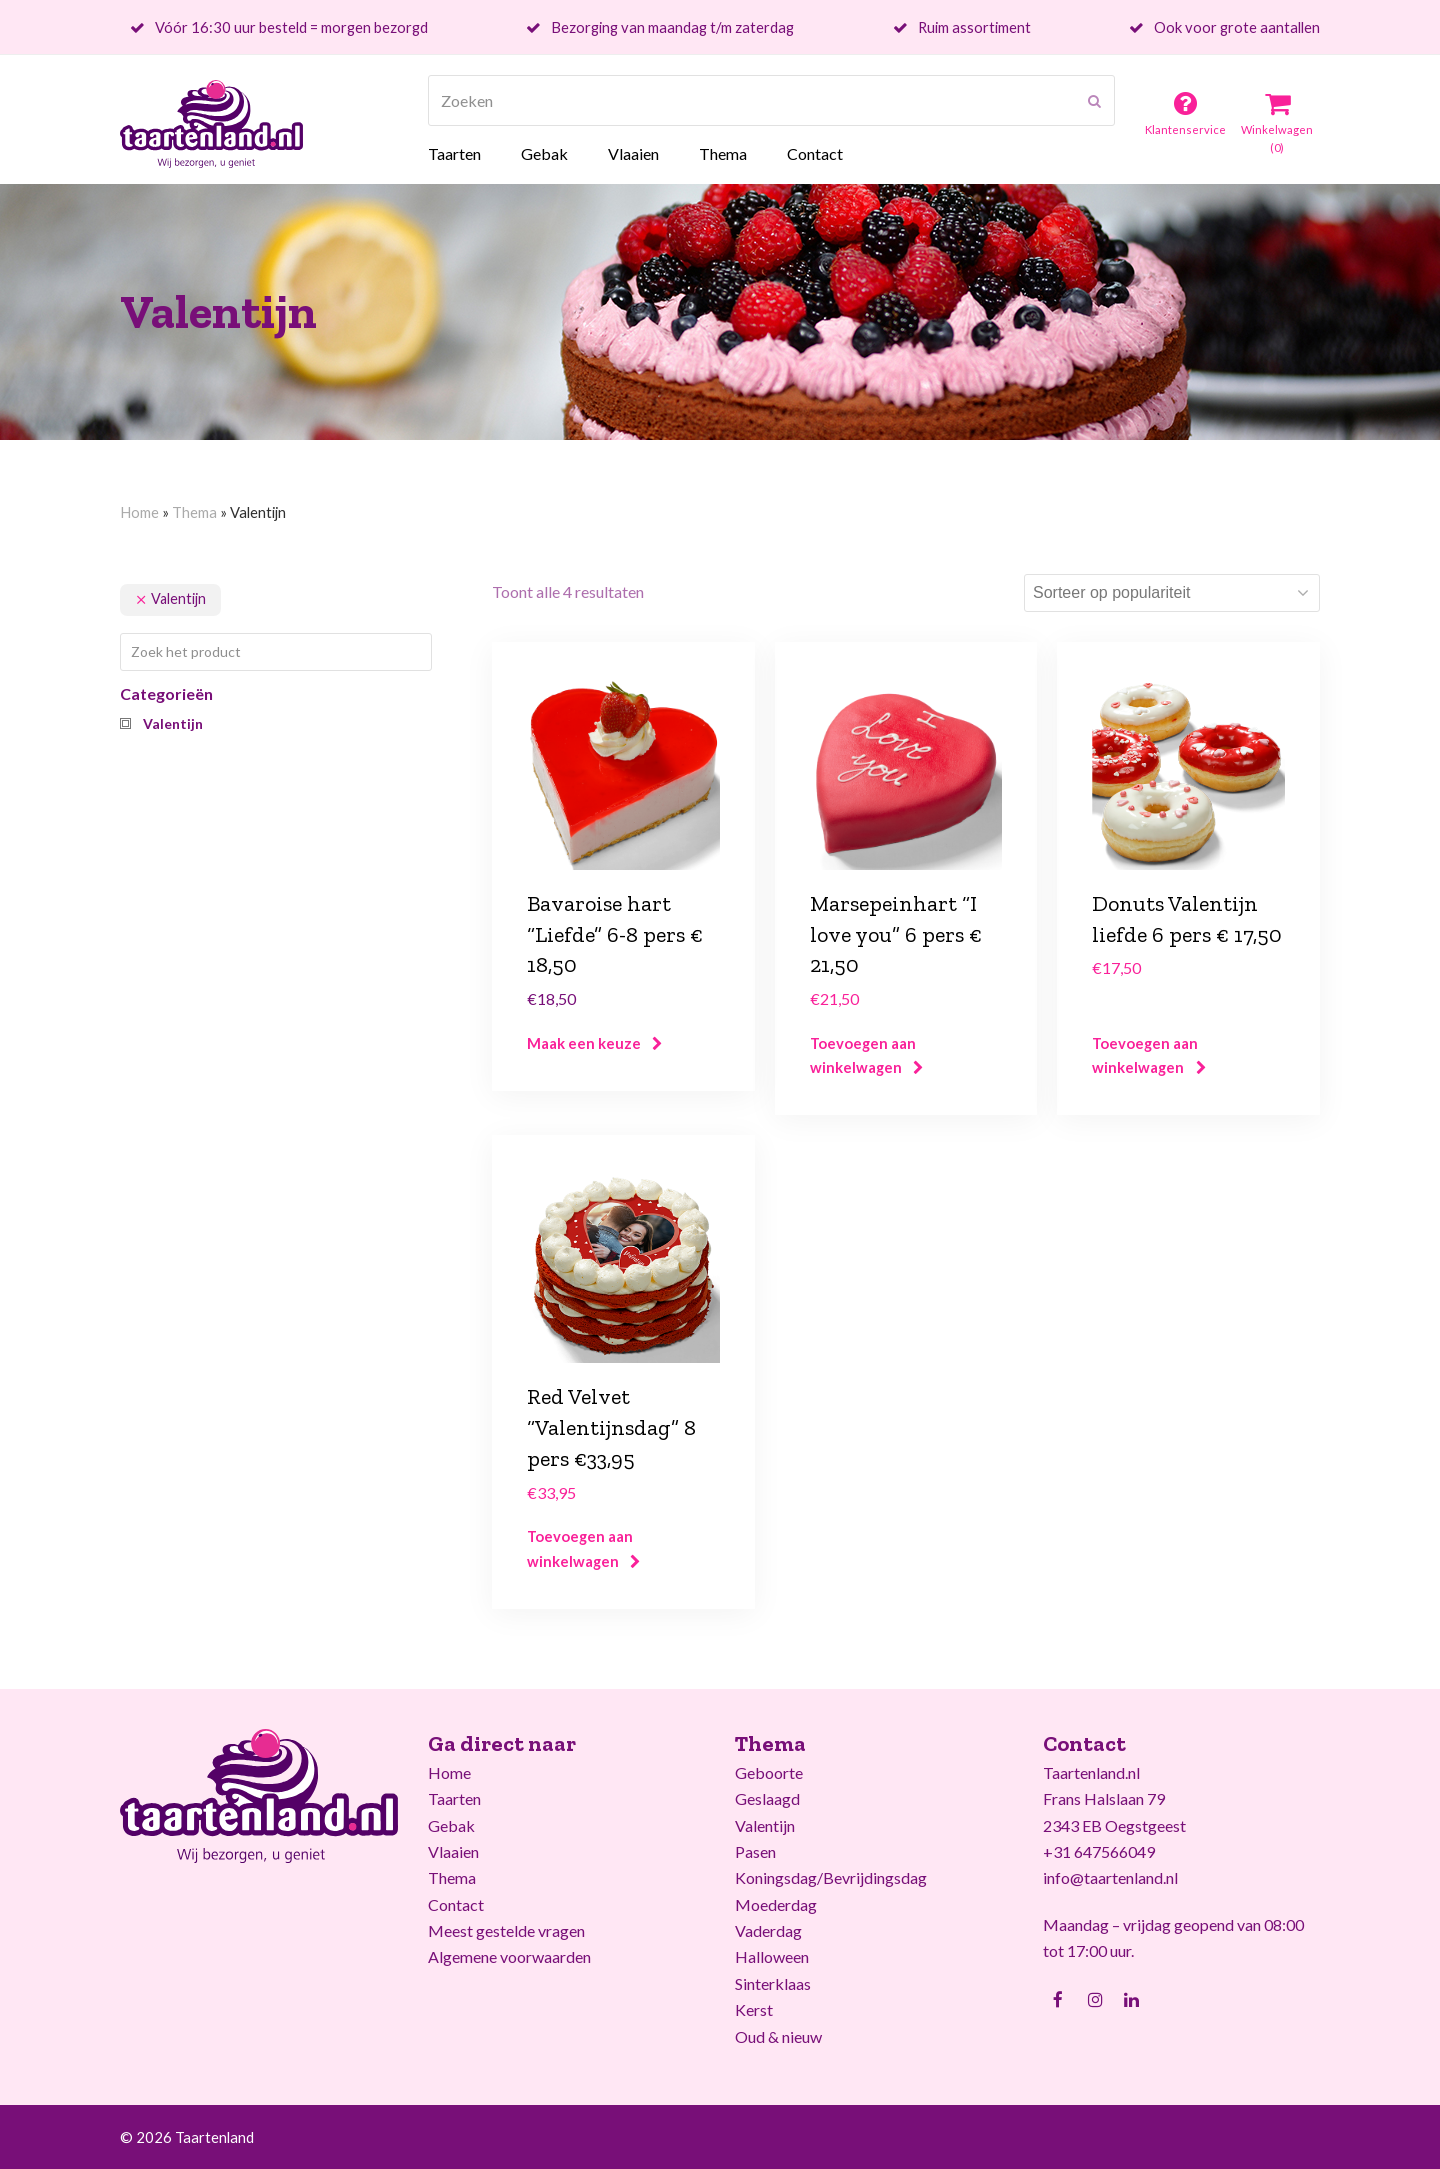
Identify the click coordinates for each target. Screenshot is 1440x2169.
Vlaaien (453, 1851)
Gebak (451, 1825)
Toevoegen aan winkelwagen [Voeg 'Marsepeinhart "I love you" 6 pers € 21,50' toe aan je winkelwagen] (863, 1055)
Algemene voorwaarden (509, 1956)
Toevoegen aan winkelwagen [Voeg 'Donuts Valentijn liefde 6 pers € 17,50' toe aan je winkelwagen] (1145, 1055)
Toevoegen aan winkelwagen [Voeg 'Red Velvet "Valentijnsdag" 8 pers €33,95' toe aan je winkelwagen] (580, 1548)
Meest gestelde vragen (506, 1930)
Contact (456, 1904)
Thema (194, 512)
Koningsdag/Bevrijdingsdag (831, 1877)
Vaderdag (768, 1930)
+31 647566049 (1099, 1851)
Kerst (754, 2009)
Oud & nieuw (778, 2036)
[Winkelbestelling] (1172, 593)
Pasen (755, 1851)
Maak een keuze (584, 1043)
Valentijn (765, 1825)
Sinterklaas (773, 1983)
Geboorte (769, 1772)
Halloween (772, 1956)
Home (139, 512)
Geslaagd (767, 1798)
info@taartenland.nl (1110, 1877)
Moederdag (776, 1904)
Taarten (454, 1798)
